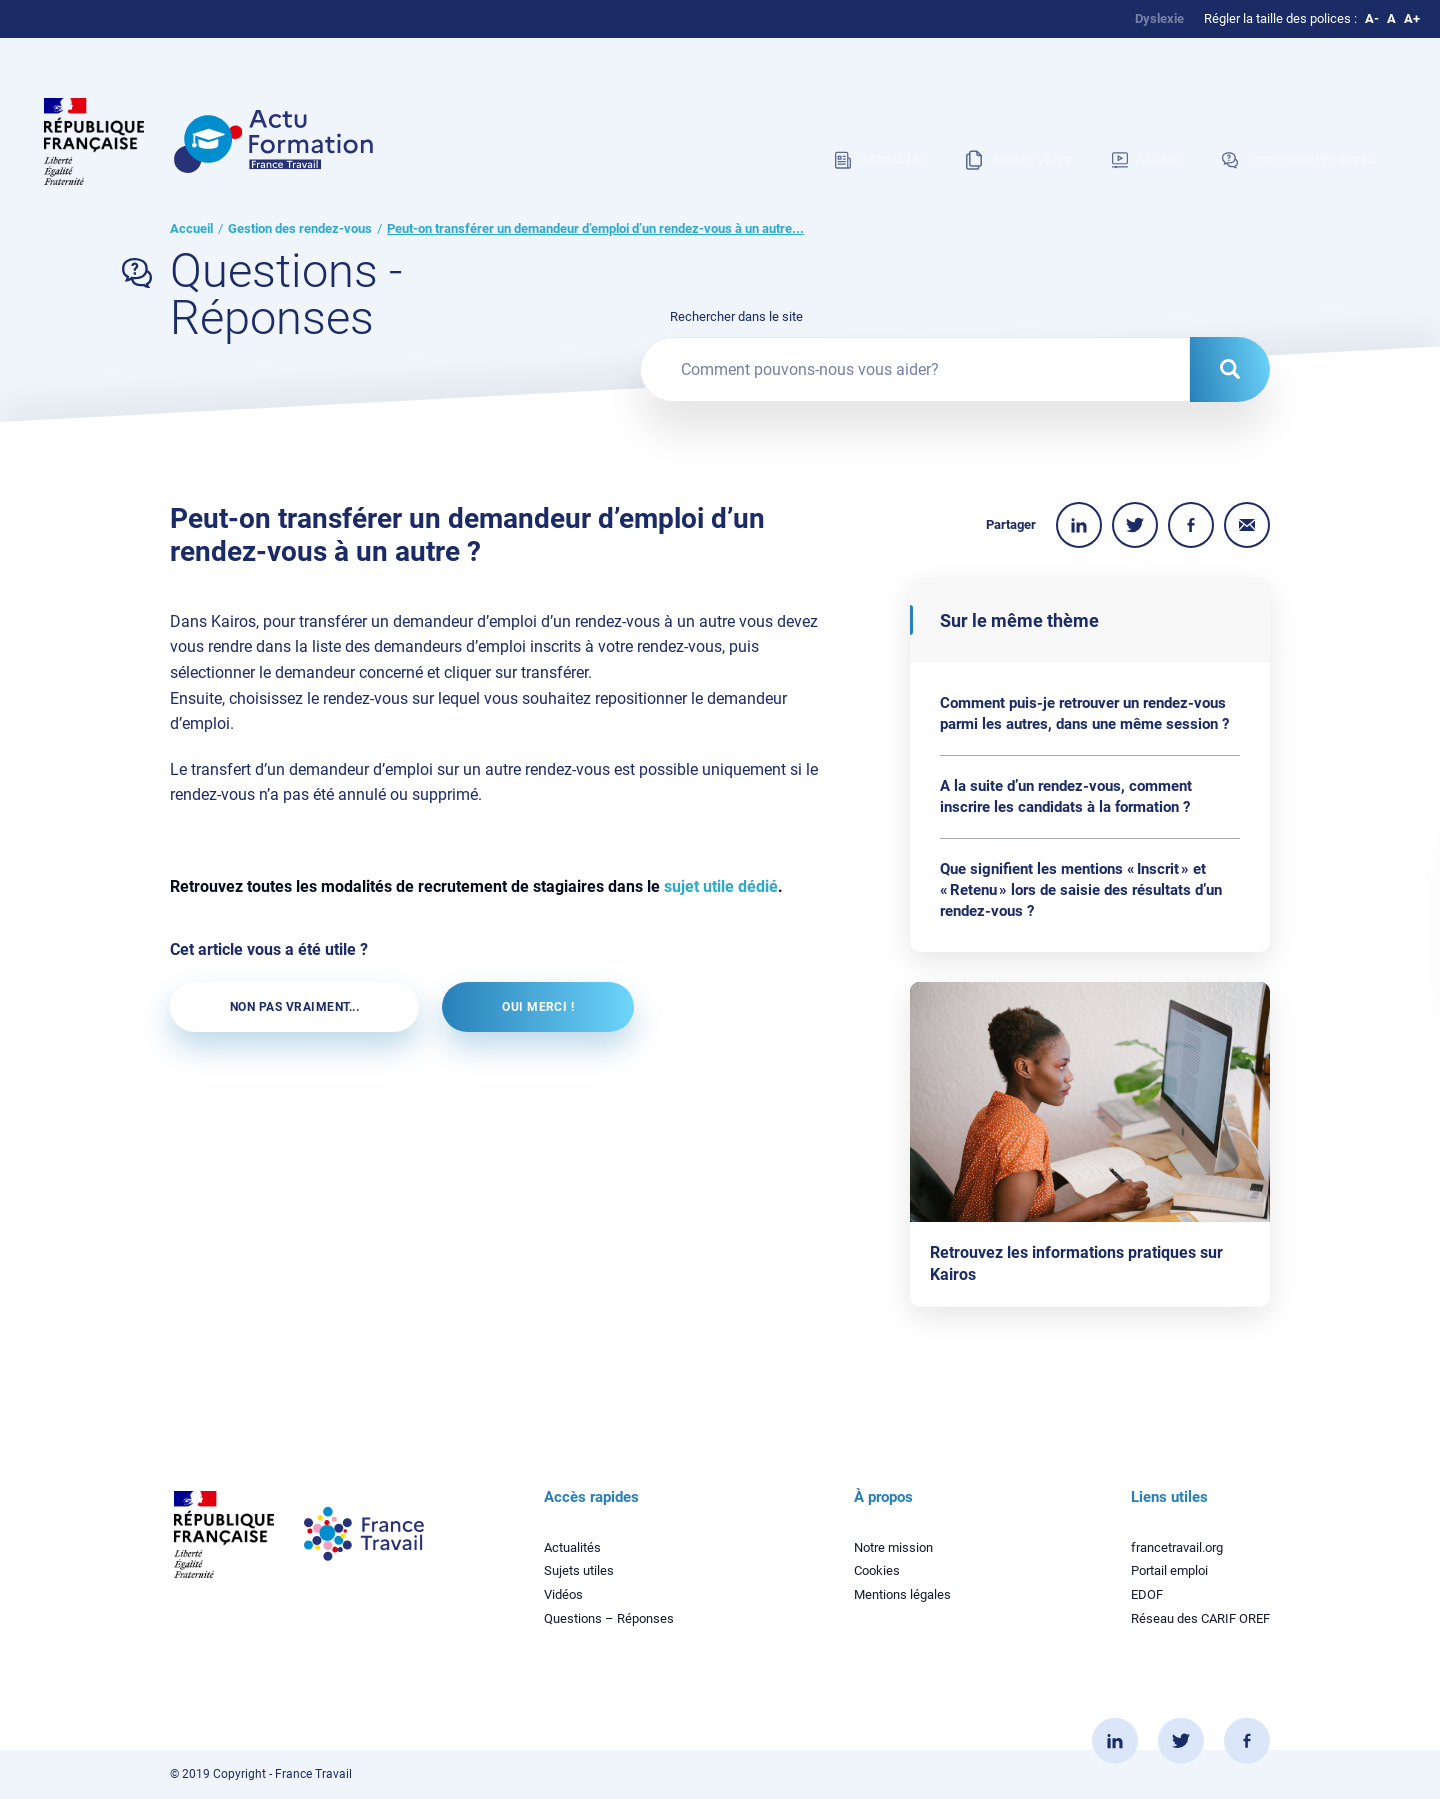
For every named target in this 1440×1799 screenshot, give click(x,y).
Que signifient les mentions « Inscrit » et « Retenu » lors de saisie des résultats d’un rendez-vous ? (1081, 890)
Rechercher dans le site (736, 316)
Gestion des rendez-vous (300, 228)
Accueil (191, 228)
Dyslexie (1159, 18)
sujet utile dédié (721, 886)
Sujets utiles (579, 1570)
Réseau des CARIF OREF (1200, 1618)
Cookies (877, 1570)
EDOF (1147, 1594)
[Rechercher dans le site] (1230, 369)
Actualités (572, 1547)
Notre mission (893, 1547)
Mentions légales (902, 1594)
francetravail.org (1177, 1547)
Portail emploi (1169, 1570)
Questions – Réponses (609, 1618)
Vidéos (563, 1594)
